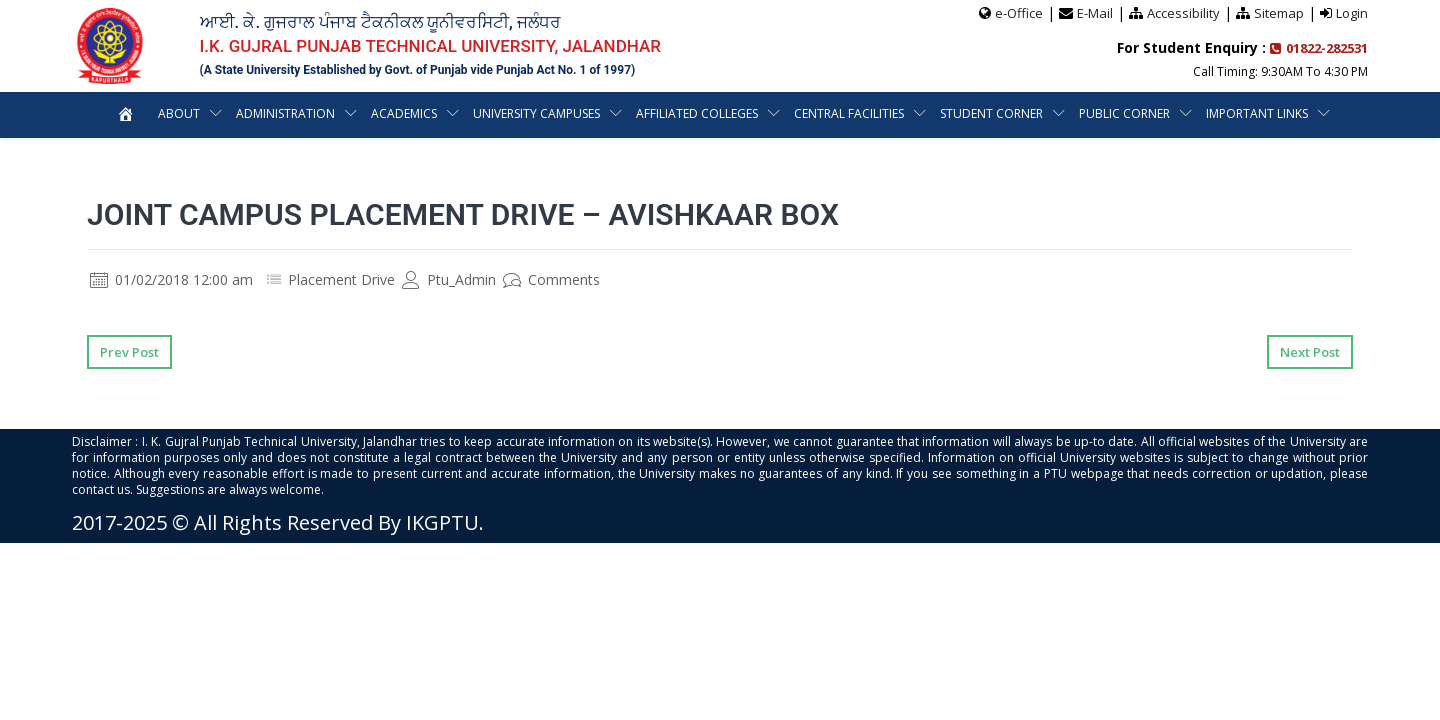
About (179, 113)
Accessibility (1183, 13)
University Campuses (536, 113)
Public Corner (1124, 113)
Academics (404, 113)
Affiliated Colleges (697, 113)
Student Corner (991, 113)
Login (1352, 13)
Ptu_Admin (449, 279)
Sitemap (1279, 13)
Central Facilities (849, 113)
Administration (285, 113)
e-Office (1019, 13)
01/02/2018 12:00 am (171, 279)
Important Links (1257, 113)
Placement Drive (341, 279)
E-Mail (1095, 13)
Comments (551, 279)
